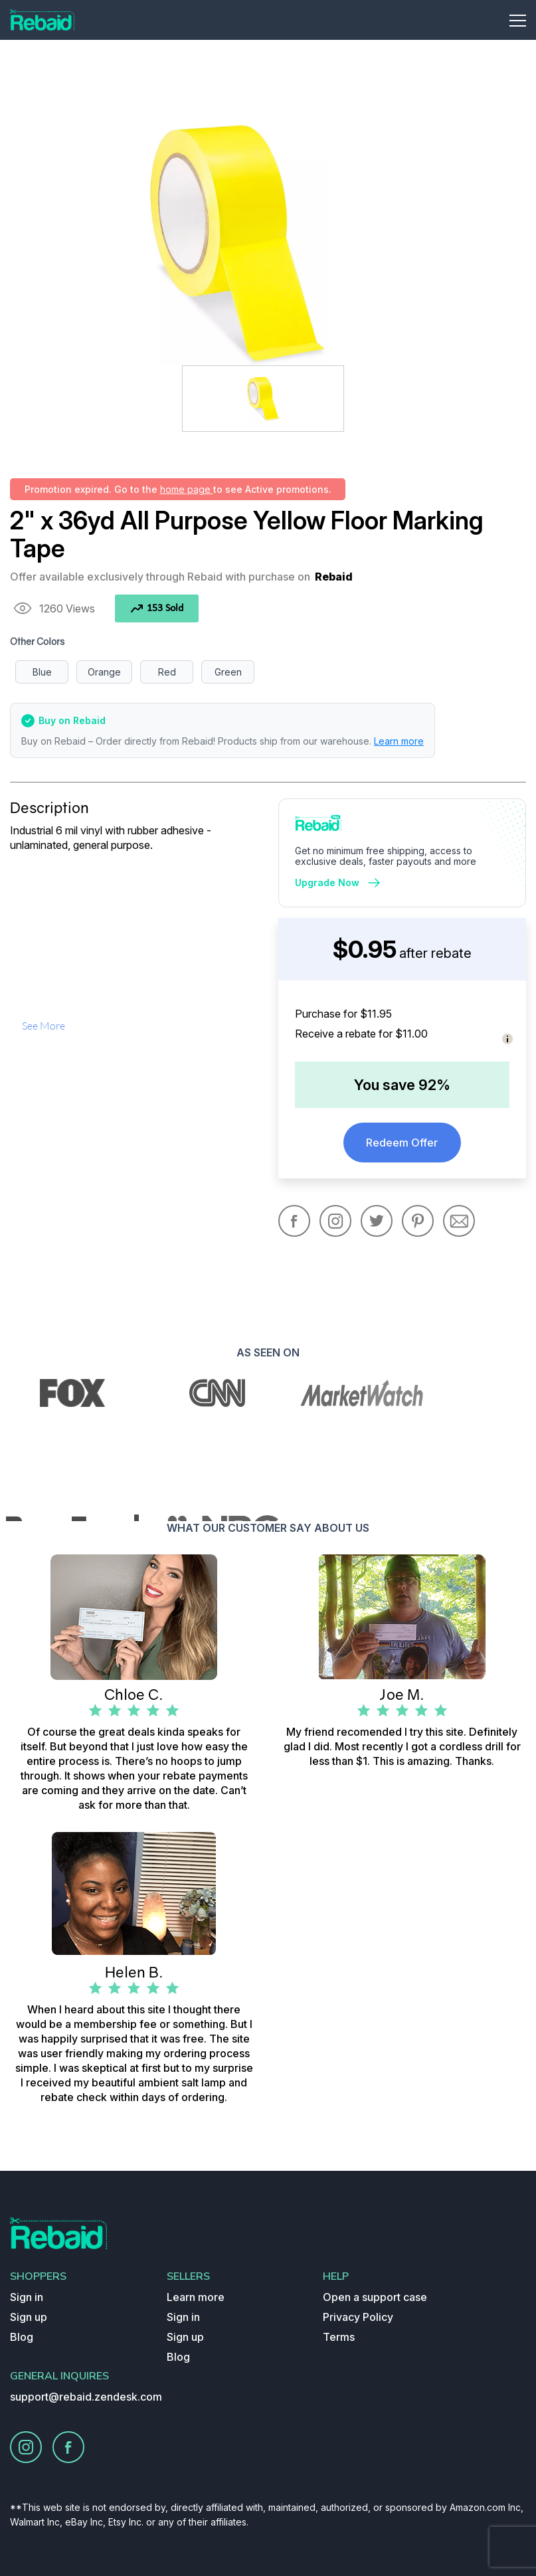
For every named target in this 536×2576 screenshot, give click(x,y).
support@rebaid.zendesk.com (86, 2396)
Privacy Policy (358, 2317)
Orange (104, 672)
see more (43, 1025)
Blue (42, 672)
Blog (21, 2337)
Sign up (28, 2317)
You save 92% (402, 1084)
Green (228, 672)
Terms (339, 2337)
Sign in (26, 2297)
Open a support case (375, 2297)
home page (186, 489)
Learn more (399, 741)
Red (167, 672)
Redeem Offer (402, 1142)
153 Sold (157, 608)
